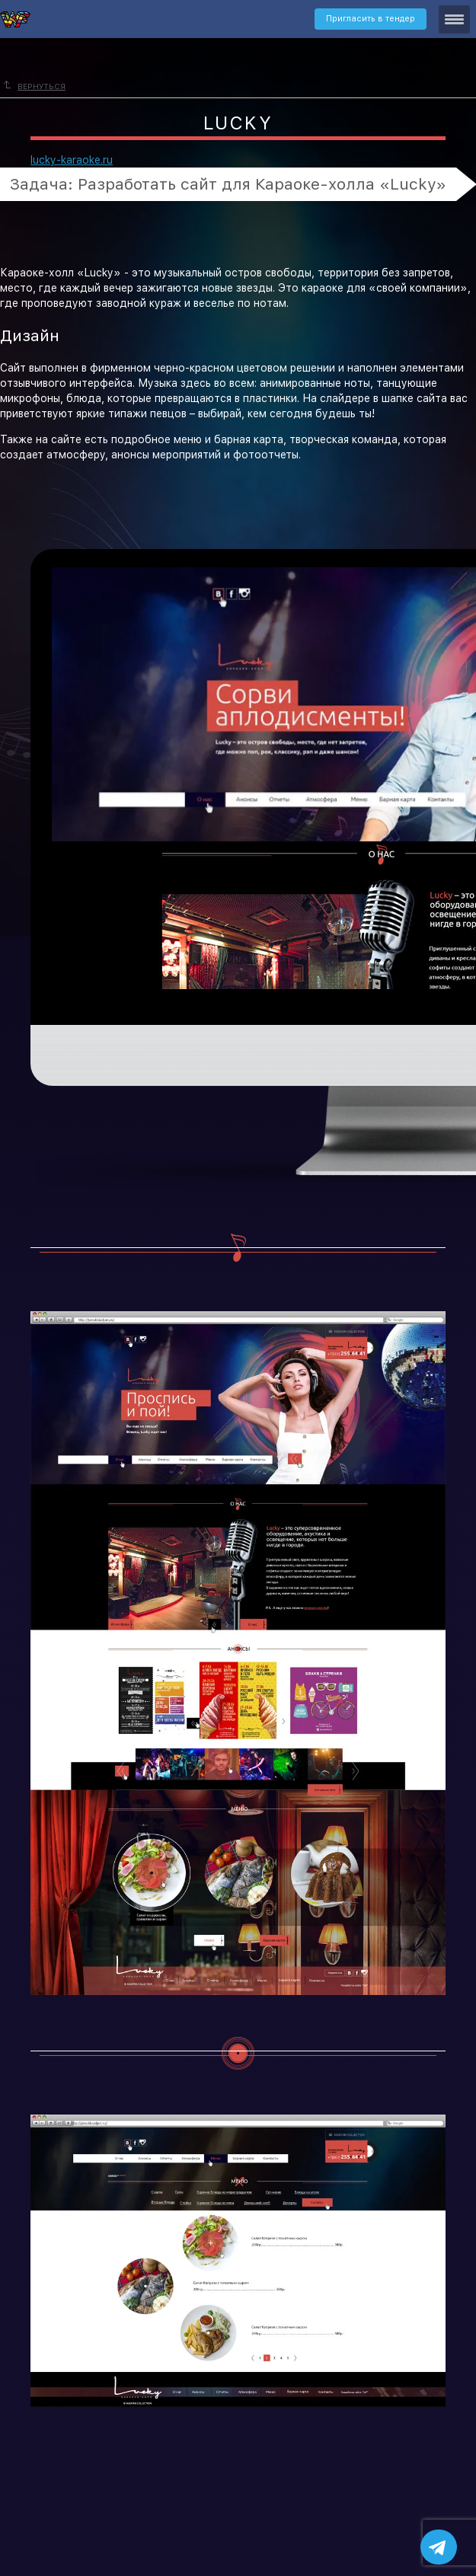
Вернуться (34, 86)
